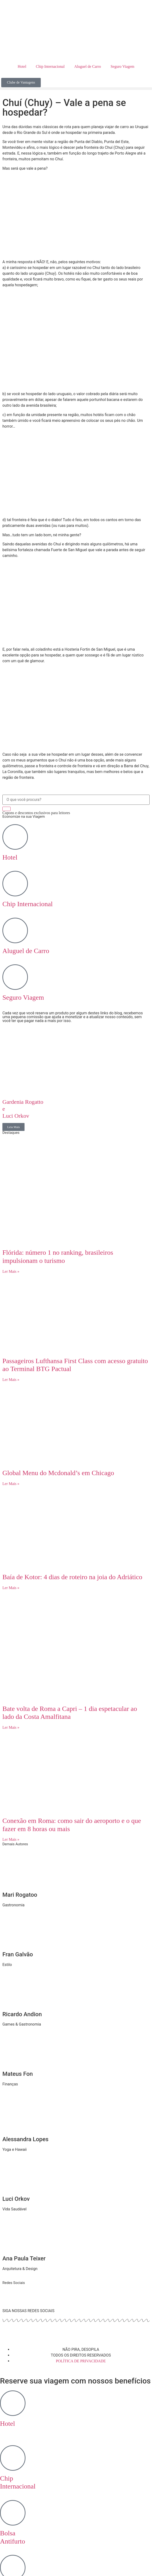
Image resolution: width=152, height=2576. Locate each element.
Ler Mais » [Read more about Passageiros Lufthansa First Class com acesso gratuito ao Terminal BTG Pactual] (10, 1380)
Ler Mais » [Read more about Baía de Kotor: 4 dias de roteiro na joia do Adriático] (10, 1588)
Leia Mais (13, 1127)
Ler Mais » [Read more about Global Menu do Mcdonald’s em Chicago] (10, 1484)
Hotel (22, 66)
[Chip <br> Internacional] (12, 2458)
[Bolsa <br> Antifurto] (12, 2513)
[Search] (6, 809)
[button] (76, 88)
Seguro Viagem (122, 66)
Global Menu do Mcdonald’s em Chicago (59, 1473)
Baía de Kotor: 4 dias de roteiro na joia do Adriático (72, 1577)
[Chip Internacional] (15, 883)
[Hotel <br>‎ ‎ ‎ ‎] (12, 2403)
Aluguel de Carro (87, 66)
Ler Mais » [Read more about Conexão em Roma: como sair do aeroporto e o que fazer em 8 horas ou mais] (10, 1839)
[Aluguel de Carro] (15, 930)
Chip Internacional (50, 66)
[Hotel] (15, 837)
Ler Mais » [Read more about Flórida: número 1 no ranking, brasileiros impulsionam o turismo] (10, 1271)
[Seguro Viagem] (15, 977)
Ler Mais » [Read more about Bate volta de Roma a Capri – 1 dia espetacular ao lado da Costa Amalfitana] (10, 1727)
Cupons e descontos (36, 813)
